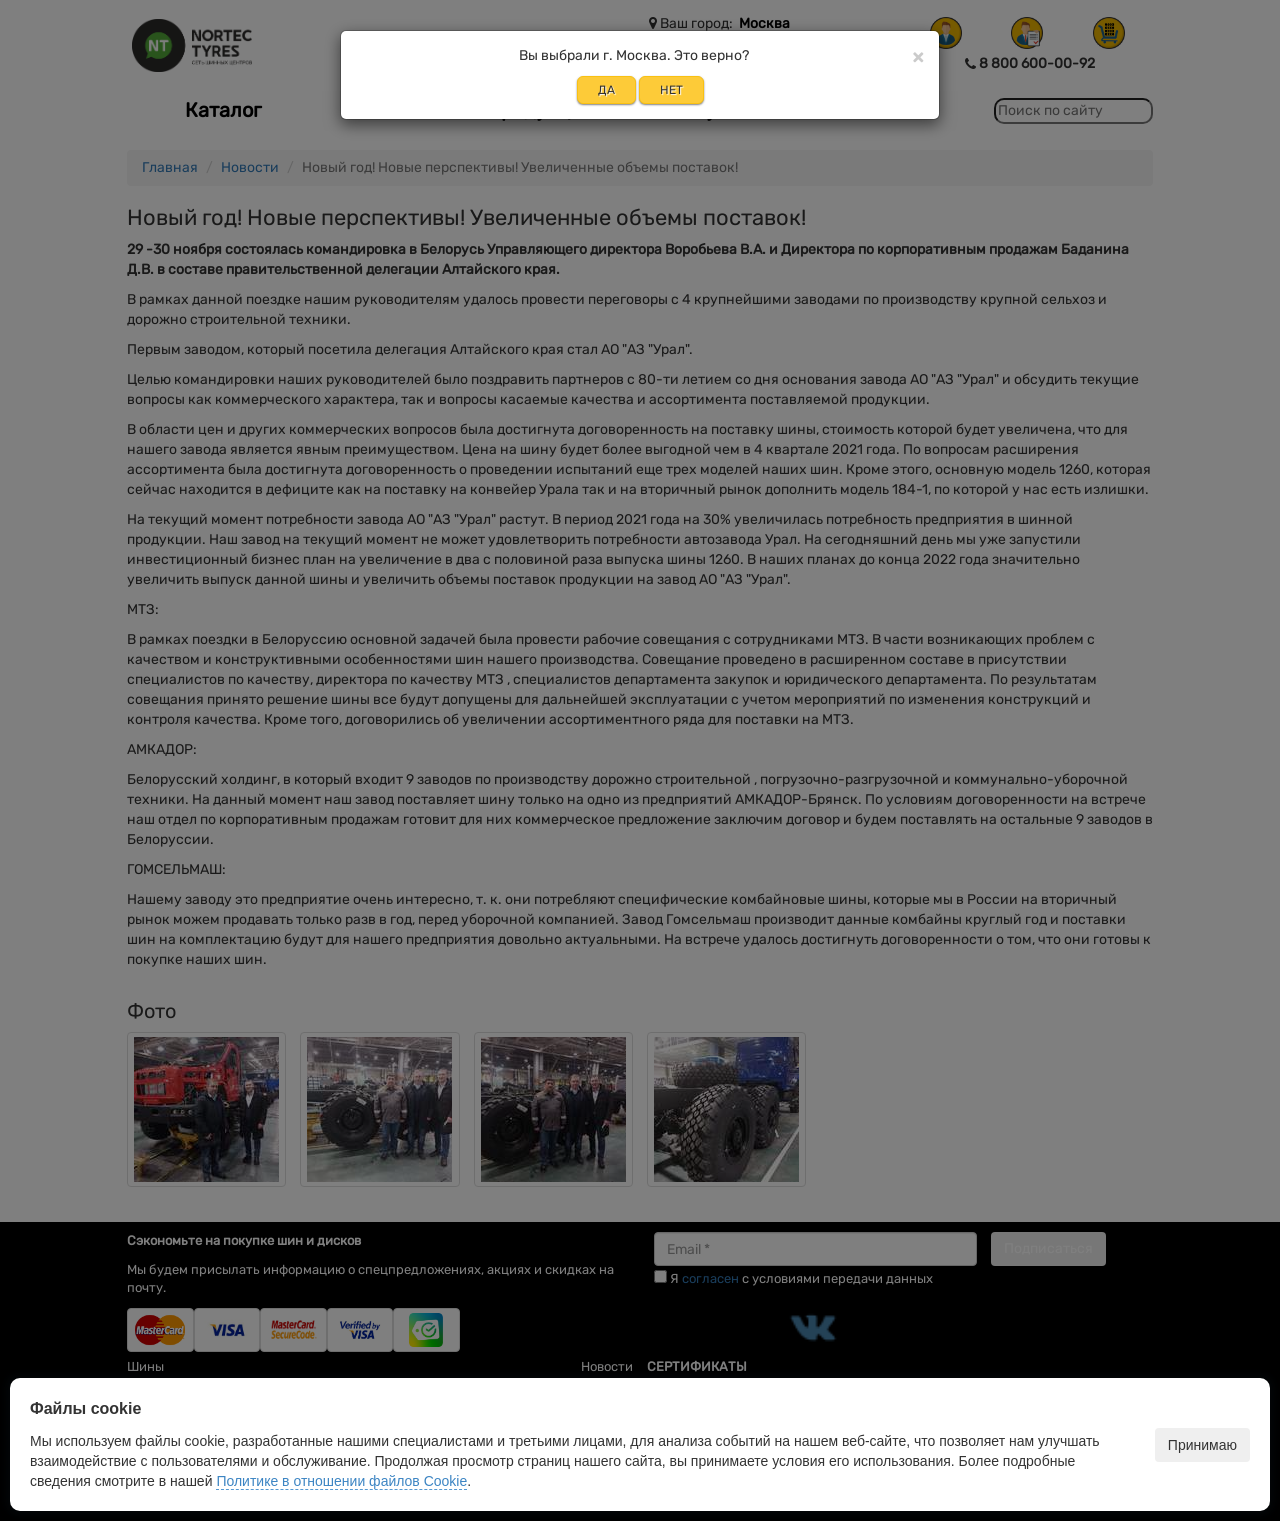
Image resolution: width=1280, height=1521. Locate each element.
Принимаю (1202, 1445)
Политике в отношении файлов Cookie (341, 1481)
